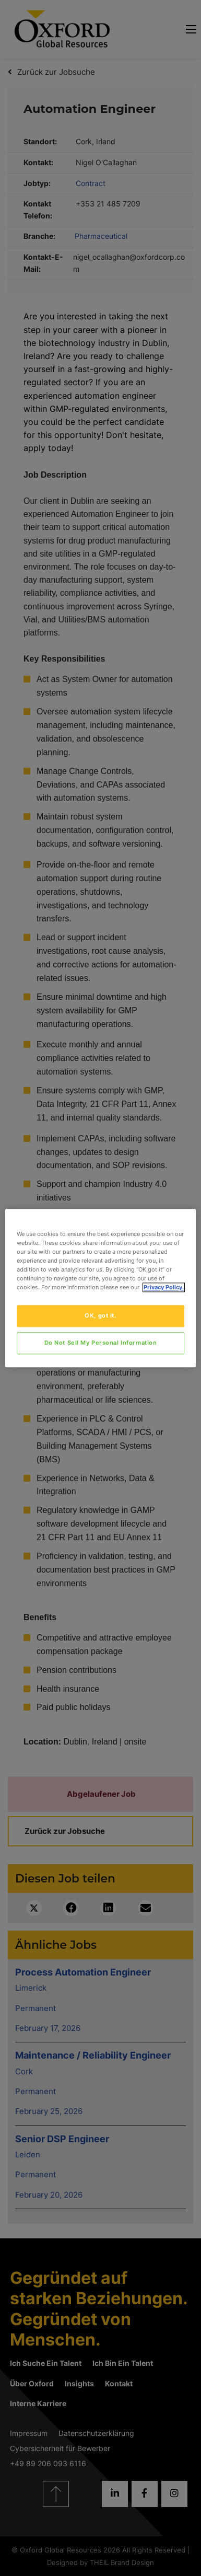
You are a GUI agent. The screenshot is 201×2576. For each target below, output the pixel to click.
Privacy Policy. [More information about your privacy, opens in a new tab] (164, 1287)
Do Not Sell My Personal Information (100, 1342)
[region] (100, 1288)
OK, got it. (100, 1315)
